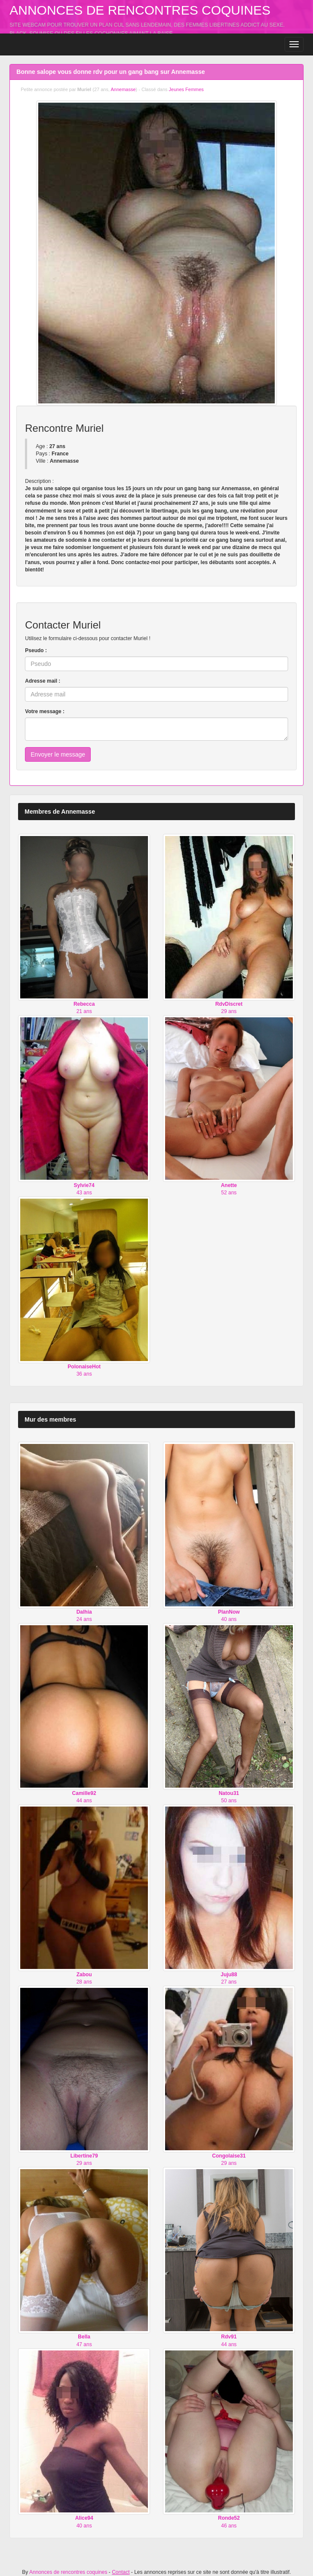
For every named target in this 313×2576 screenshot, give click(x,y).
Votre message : (44, 711)
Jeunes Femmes (186, 89)
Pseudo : (36, 650)
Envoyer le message (58, 754)
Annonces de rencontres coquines (139, 10)
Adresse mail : (42, 681)
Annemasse (122, 89)
